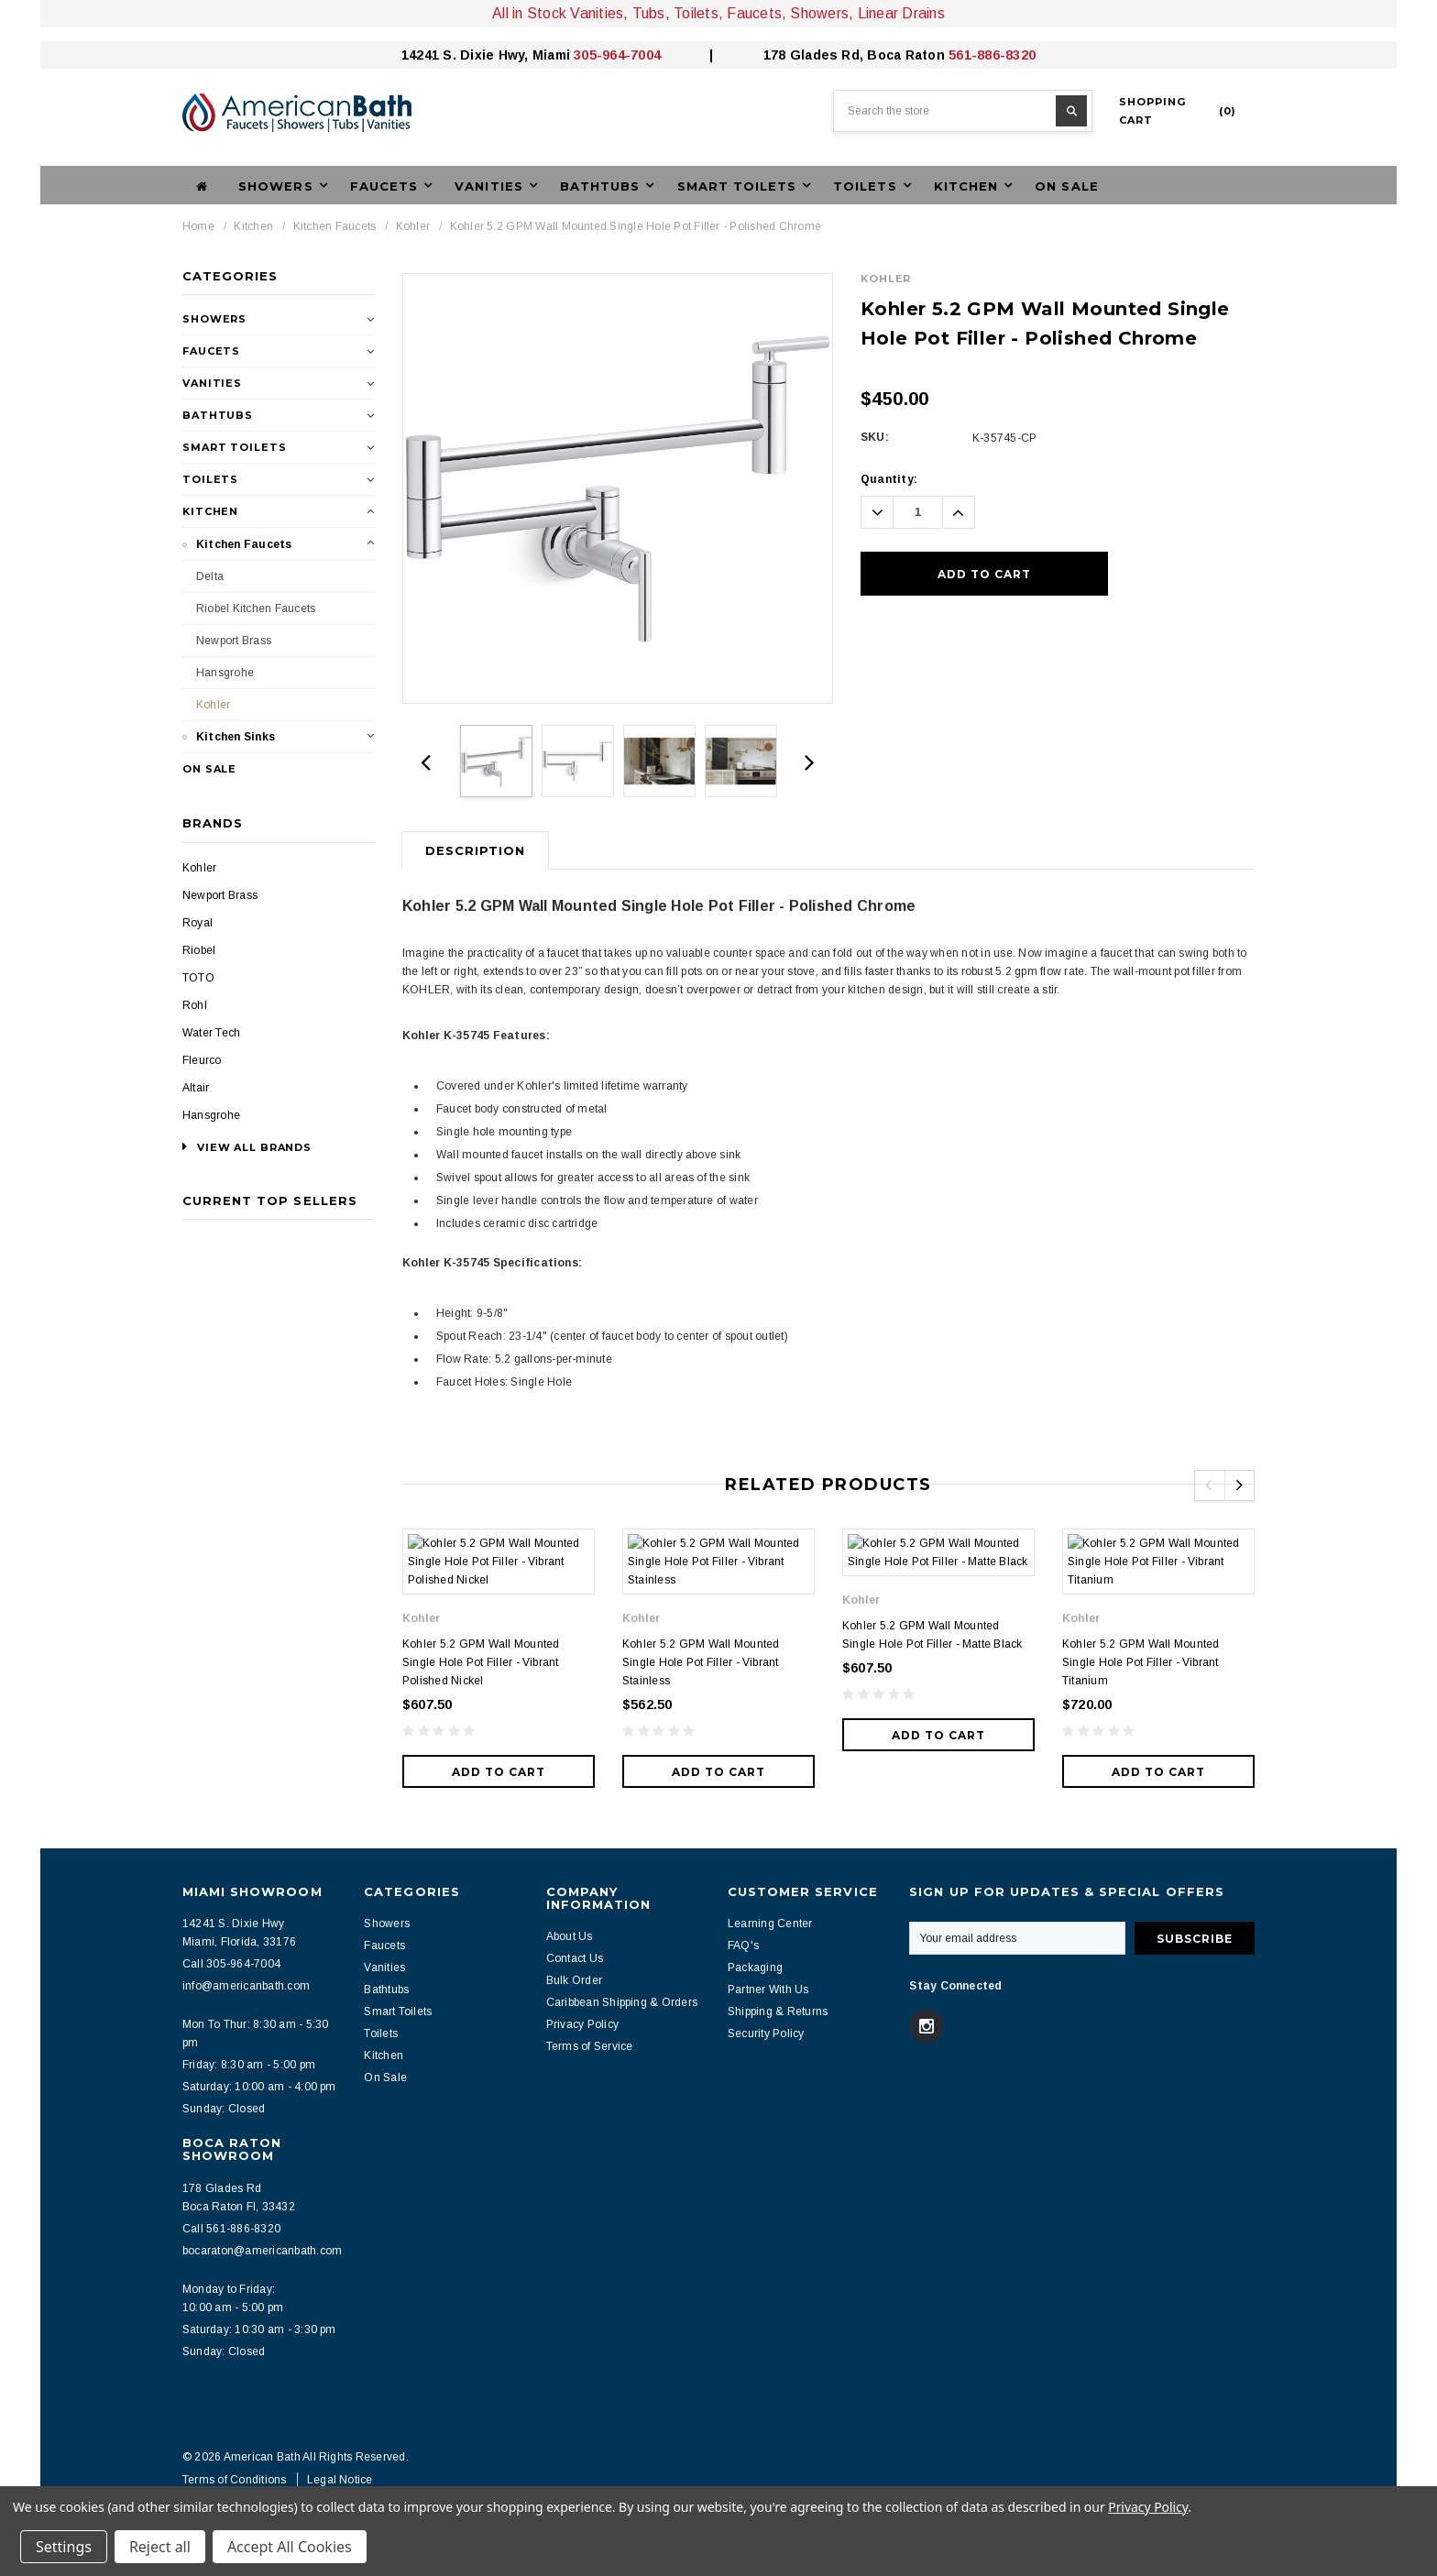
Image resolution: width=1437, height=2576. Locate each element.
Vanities (212, 383)
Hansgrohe (225, 672)
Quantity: (889, 479)
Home (198, 226)
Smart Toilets (234, 447)
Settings (64, 2547)
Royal (197, 922)
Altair (195, 1087)
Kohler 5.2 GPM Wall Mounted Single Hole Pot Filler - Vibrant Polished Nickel (480, 1653)
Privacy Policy (1148, 2507)
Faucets (211, 351)
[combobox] (962, 111)
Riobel (198, 950)
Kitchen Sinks (235, 736)
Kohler (413, 226)
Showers (214, 318)
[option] (617, 488)
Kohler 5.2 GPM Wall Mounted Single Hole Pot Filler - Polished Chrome (635, 226)
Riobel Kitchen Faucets (255, 608)
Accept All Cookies (289, 2547)
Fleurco (202, 1060)
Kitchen (253, 226)
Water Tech (211, 1032)
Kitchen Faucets (335, 226)
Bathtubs (217, 415)
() (1177, 111)
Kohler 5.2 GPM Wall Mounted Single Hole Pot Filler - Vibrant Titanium (1140, 1653)
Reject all (160, 2547)
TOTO (198, 977)
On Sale (1066, 186)
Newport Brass (233, 640)
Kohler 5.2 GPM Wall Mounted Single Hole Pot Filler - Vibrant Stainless (700, 1653)
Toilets (210, 479)
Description (475, 850)
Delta (210, 576)
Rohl (194, 1005)
